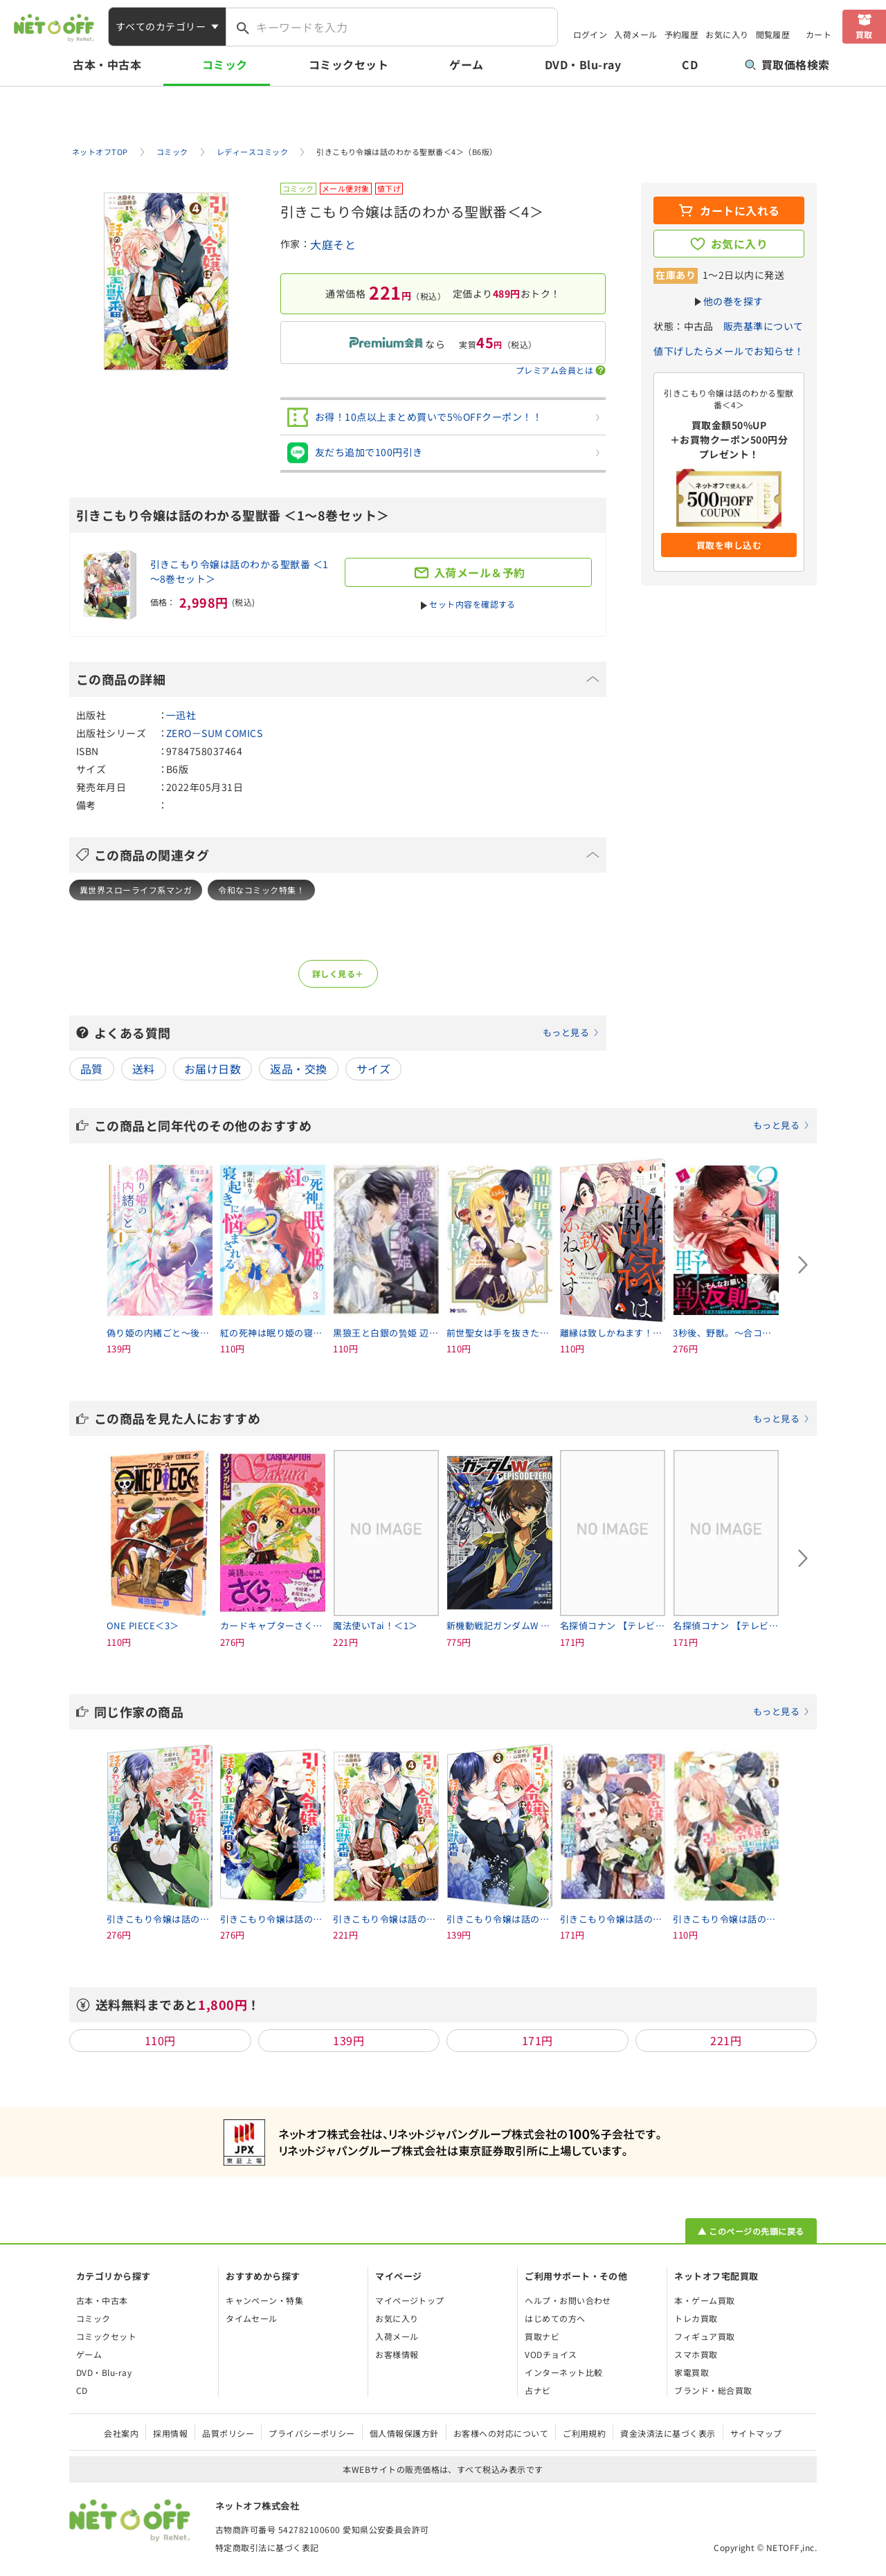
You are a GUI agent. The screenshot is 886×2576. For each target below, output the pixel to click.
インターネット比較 (563, 2372)
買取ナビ (542, 2336)
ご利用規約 (584, 2433)
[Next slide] (803, 1265)
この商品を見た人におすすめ (452, 1418)
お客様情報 (396, 2354)
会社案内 (121, 2433)
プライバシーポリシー (312, 2433)
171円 (537, 2040)
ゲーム (466, 64)
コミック (225, 64)
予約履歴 (681, 34)
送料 (143, 1068)
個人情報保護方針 (404, 2433)
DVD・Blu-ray (583, 64)
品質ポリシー (228, 2433)
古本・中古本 (107, 64)
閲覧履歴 (773, 34)
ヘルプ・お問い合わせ (568, 2300)
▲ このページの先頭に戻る (751, 2231)
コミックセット (348, 64)
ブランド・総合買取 (713, 2390)
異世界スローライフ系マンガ (136, 890)
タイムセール (252, 2318)
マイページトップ (409, 2300)
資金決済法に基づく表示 (667, 2433)
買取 (864, 34)
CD (690, 64)
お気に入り (726, 34)
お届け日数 (212, 1068)
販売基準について (763, 326)
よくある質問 (346, 1033)
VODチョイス (551, 2354)
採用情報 (170, 2433)
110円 (160, 2040)
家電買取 (691, 2372)
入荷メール (635, 34)
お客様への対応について (500, 2433)
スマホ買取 (695, 2354)
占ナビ (537, 2390)
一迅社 (181, 715)
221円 (725, 2040)
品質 (91, 1068)
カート (818, 34)
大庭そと (333, 244)
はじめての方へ (555, 2318)
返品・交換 (298, 1068)
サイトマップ (756, 2433)
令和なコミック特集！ (261, 890)
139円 (348, 2040)
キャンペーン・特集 (264, 2300)
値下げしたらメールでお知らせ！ (728, 351)
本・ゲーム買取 (704, 2300)
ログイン (590, 34)
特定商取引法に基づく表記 (267, 2547)
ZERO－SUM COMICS (214, 733)
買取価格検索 (787, 64)
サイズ (373, 1068)
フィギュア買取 (704, 2336)
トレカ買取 (695, 2318)
